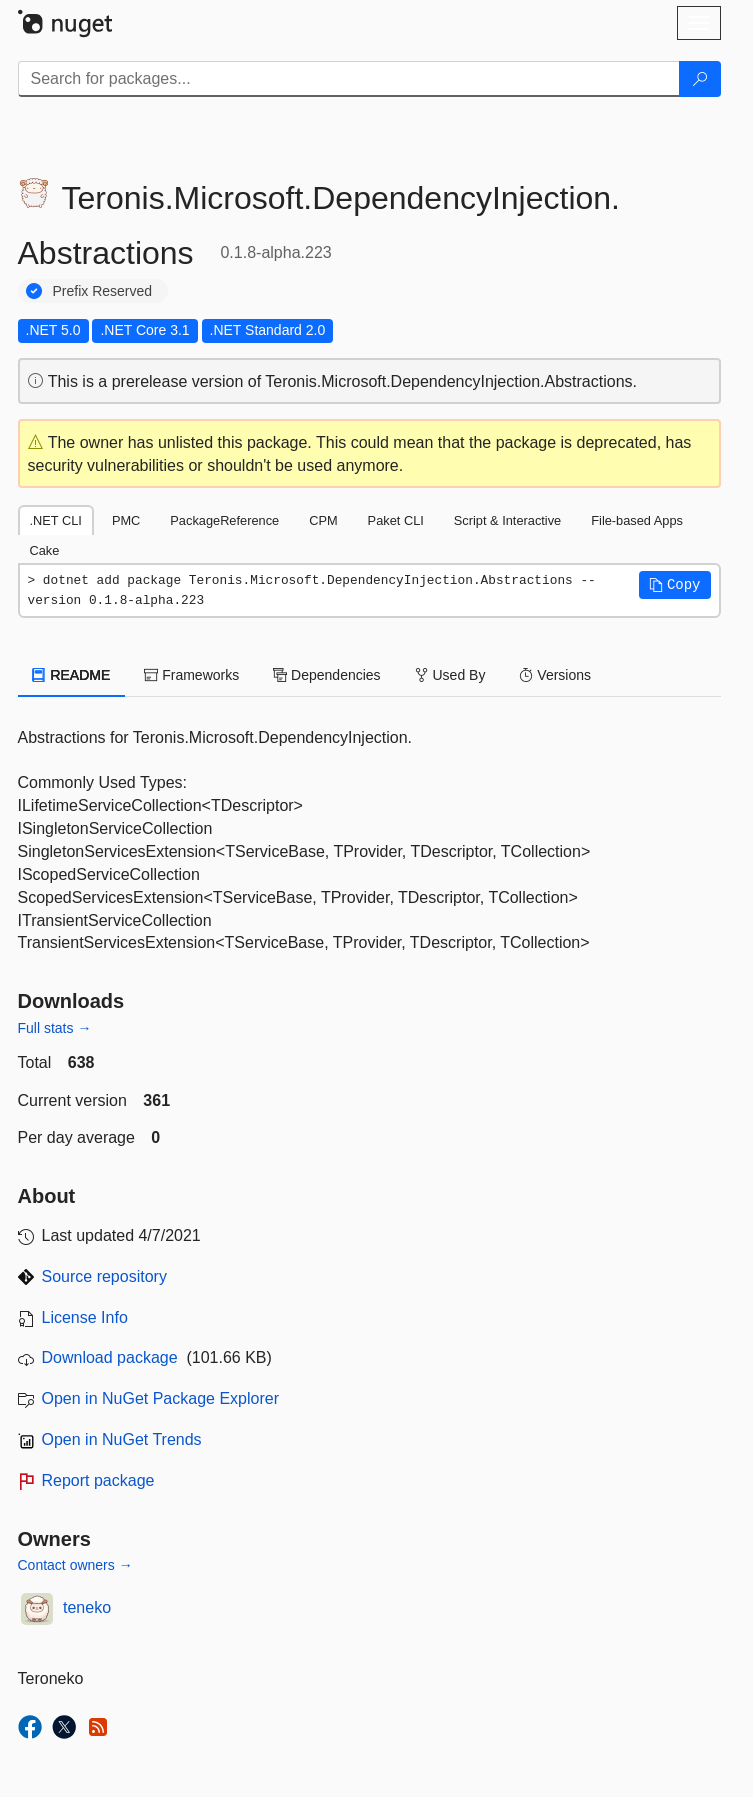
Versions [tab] (555, 675)
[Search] (700, 79)
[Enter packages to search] (349, 79)
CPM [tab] (323, 520)
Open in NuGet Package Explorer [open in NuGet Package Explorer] (160, 1398)
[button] (675, 585)
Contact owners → (75, 1565)
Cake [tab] (45, 550)
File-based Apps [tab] (637, 520)
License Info (85, 1317)
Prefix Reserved (103, 291)
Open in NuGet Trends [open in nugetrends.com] (122, 1439)
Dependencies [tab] (326, 675)
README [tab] (72, 675)
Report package (98, 1480)
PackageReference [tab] (224, 520)
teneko (87, 1607)
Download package (110, 1357)
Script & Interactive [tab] (507, 520)
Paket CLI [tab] (396, 520)
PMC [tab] (126, 520)
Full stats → (55, 1028)
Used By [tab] (450, 675)
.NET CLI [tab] (56, 520)
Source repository (104, 1276)
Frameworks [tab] (191, 675)
